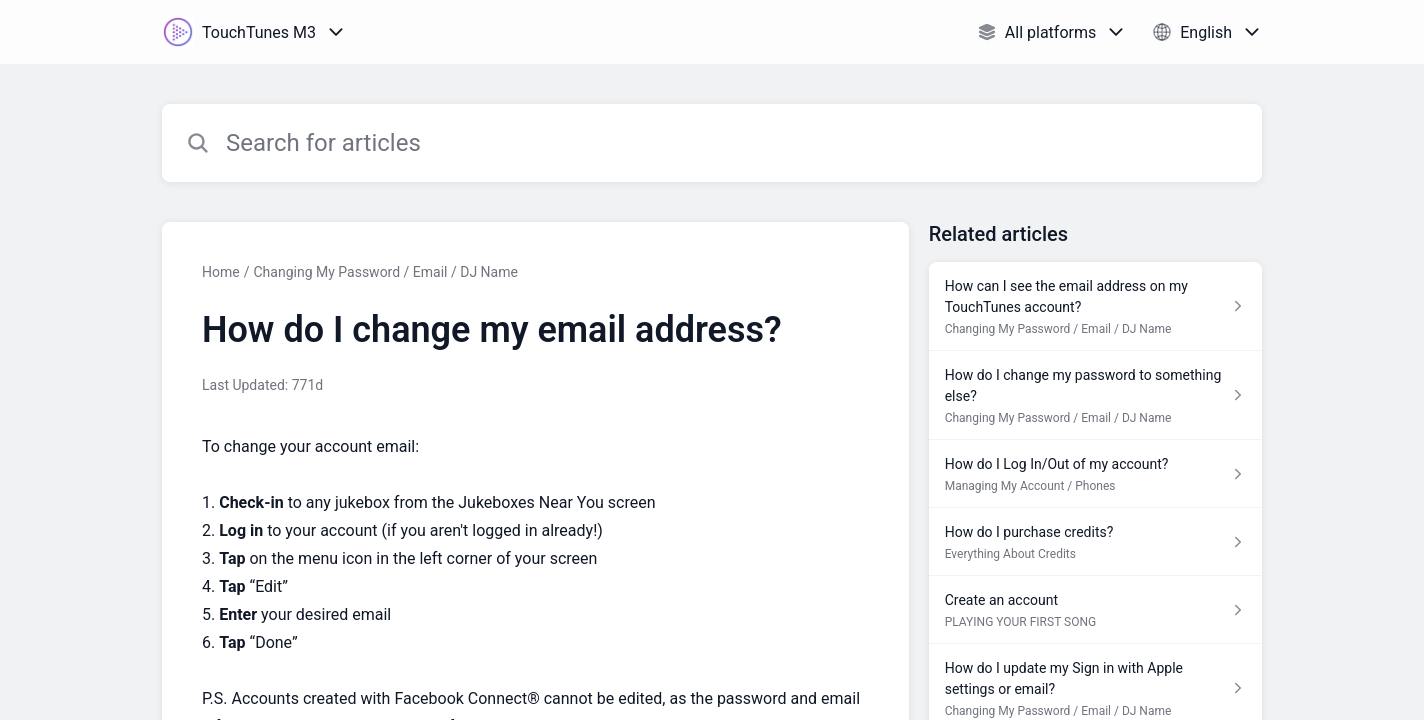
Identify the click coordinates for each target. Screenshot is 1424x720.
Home (221, 272)
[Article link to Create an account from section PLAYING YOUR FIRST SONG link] (1095, 610)
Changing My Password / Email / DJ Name (385, 272)
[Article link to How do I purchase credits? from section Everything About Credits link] (1095, 542)
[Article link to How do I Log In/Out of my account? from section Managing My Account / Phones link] (1095, 474)
